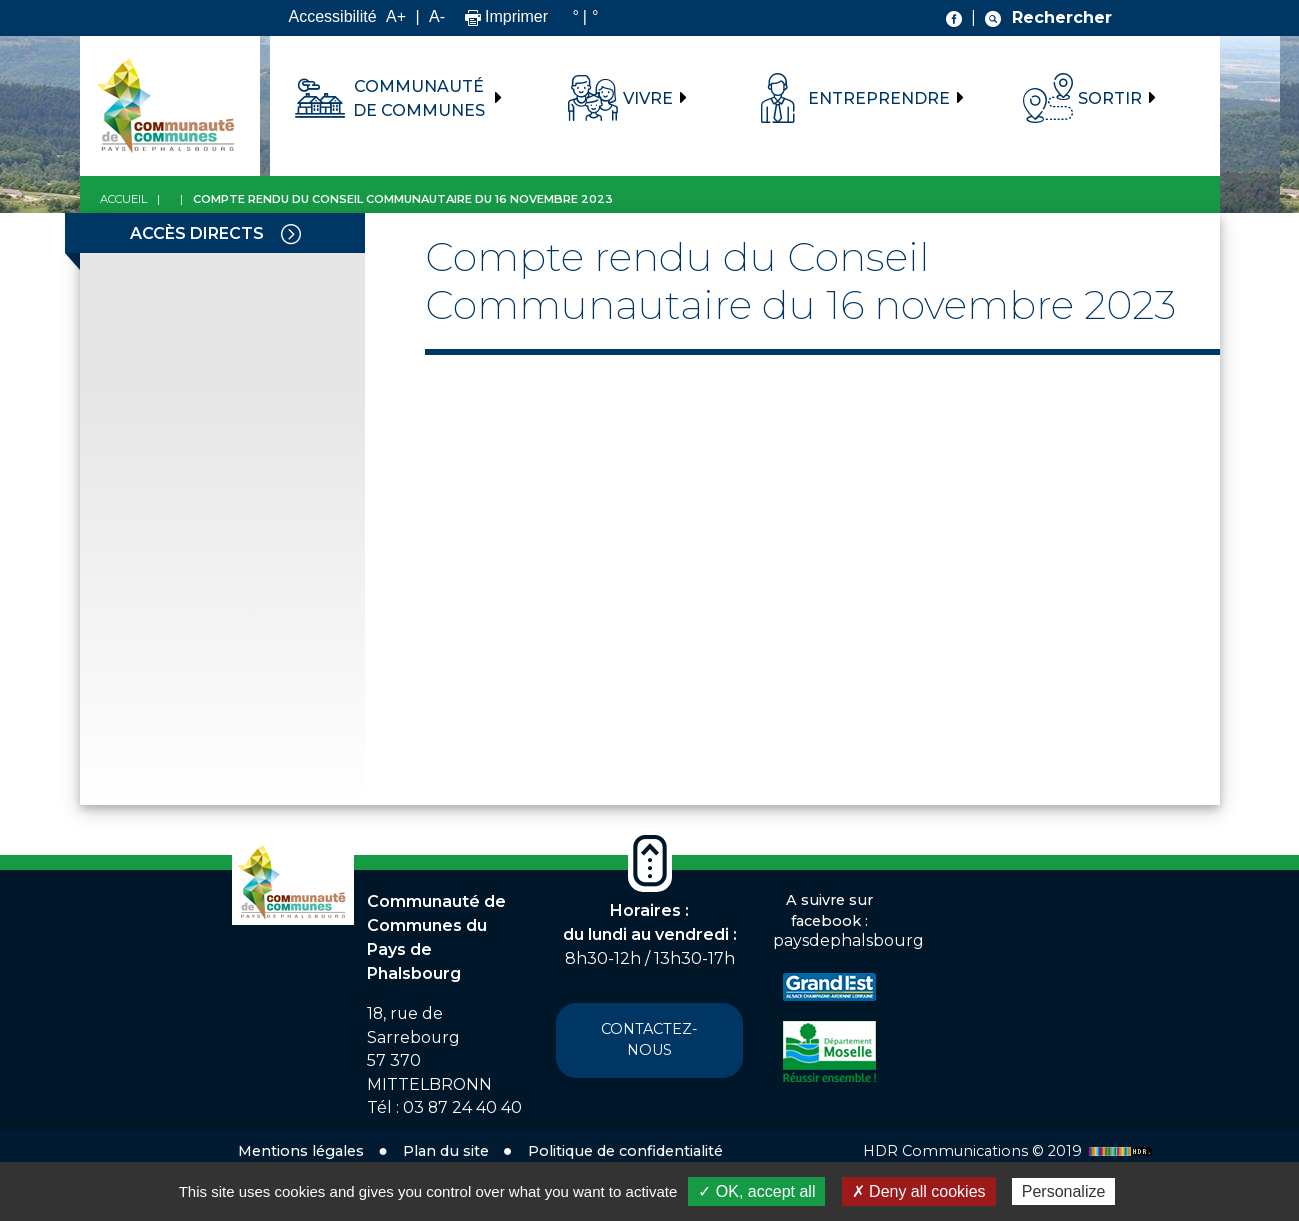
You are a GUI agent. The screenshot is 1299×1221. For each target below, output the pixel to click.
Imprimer (507, 16)
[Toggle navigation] (291, 233)
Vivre (648, 98)
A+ (396, 16)
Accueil (123, 199)
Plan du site (446, 1151)
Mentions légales (301, 1151)
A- (437, 16)
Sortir (1110, 98)
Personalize (1064, 1191)
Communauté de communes (419, 98)
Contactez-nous (649, 1040)
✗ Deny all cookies (919, 1191)
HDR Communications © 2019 (1010, 1151)
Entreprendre (879, 98)
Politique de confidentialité (625, 1151)
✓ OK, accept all (756, 1191)
